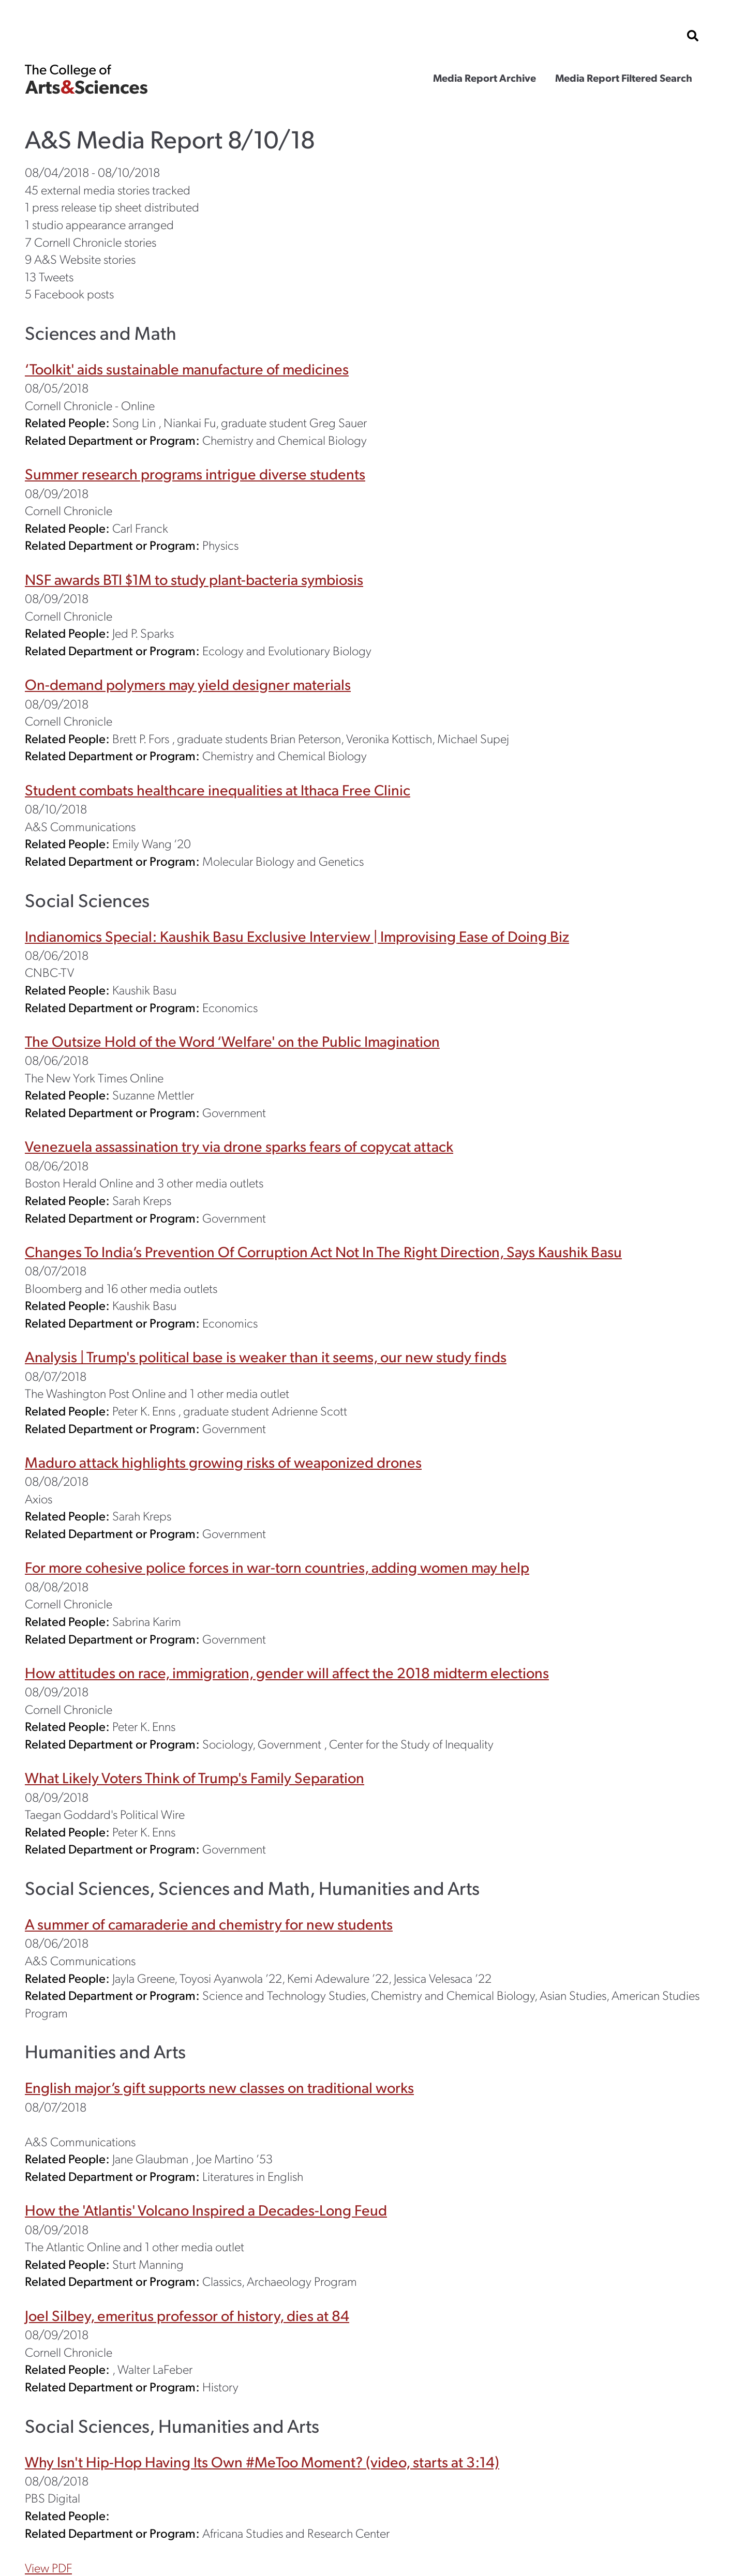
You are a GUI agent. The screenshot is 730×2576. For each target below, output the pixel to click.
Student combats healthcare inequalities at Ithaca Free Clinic (217, 789)
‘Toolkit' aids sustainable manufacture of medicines (187, 368)
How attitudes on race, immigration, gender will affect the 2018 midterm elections (287, 1672)
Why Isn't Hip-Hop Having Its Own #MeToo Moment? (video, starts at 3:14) (262, 2461)
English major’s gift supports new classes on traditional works (219, 2087)
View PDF (48, 2567)
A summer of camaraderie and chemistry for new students (209, 1923)
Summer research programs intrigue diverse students (195, 473)
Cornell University (76, 36)
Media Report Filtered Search (623, 77)
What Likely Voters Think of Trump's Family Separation (194, 1777)
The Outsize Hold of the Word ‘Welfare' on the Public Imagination (232, 1040)
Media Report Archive (484, 77)
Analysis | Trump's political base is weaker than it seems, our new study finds (265, 1356)
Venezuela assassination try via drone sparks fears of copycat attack (239, 1145)
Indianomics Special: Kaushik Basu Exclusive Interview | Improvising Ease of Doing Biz (297, 935)
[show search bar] (692, 36)
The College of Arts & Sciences (86, 79)
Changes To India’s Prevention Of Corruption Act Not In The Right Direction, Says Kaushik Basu (323, 1251)
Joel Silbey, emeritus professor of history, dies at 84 (187, 2315)
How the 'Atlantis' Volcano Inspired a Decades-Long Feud (206, 2209)
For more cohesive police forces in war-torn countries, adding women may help (277, 1566)
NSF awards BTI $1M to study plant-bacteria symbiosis (194, 579)
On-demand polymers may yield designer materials (188, 684)
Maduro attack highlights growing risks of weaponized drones (223, 1461)
